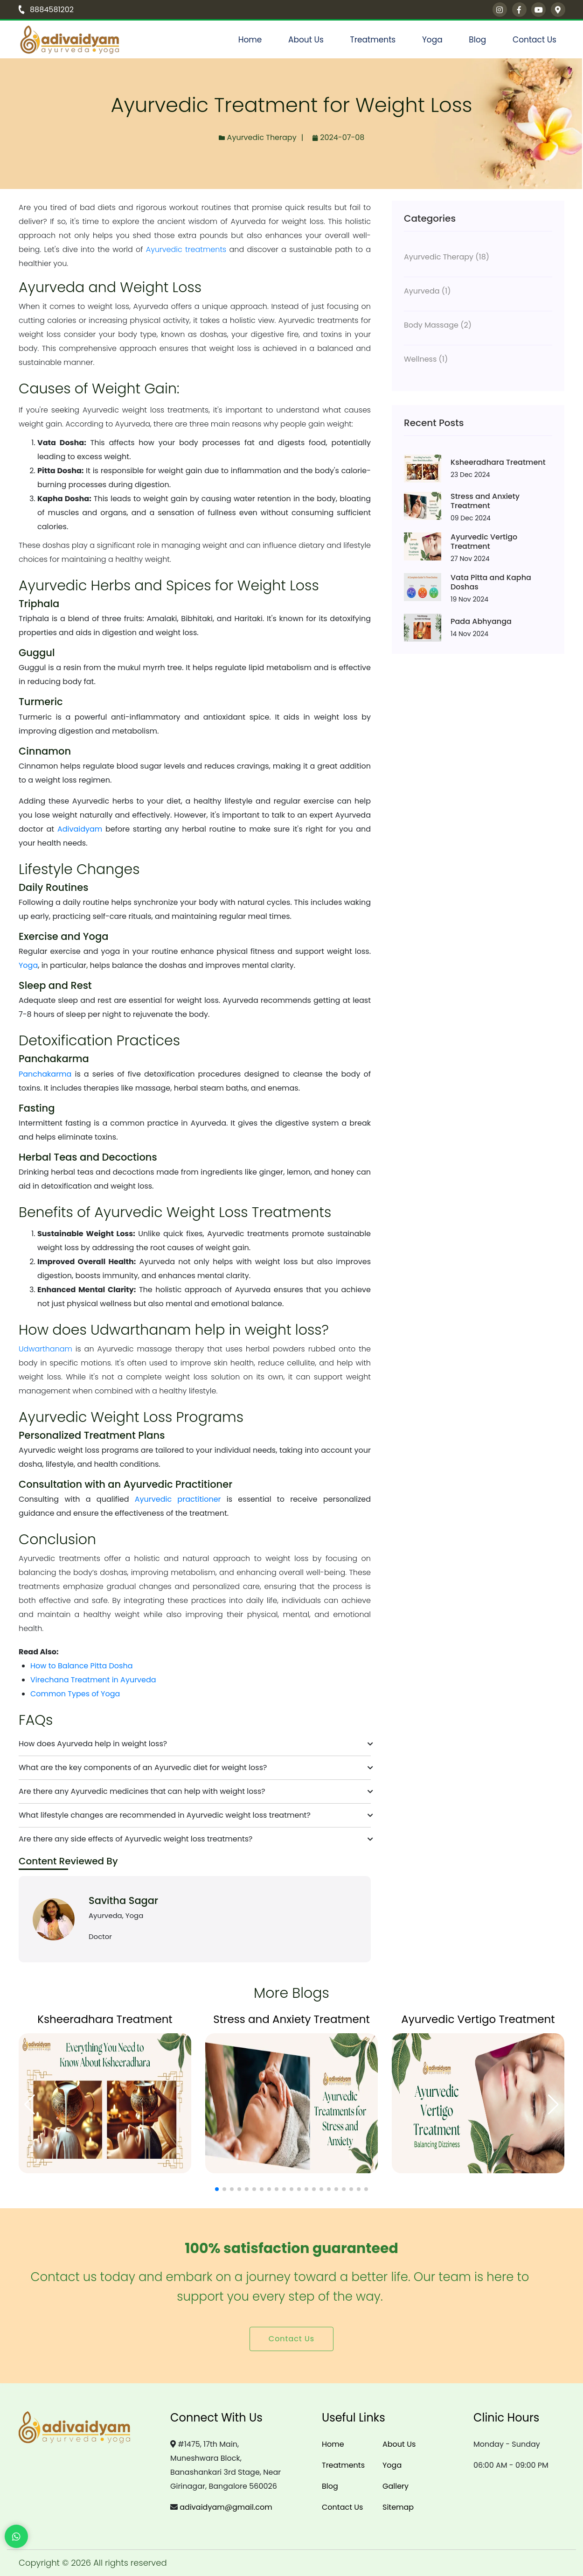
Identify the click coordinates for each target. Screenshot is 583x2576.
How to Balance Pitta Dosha (81, 1665)
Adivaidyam (79, 829)
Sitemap (398, 2507)
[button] (217, 2189)
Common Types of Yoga (75, 1693)
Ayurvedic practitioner (178, 1499)
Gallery (395, 2486)
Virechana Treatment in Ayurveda (93, 1679)
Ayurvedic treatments (186, 249)
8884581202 (46, 9)
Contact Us (534, 39)
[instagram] (500, 9)
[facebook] (519, 9)
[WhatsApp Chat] (16, 2536)
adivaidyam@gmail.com (226, 2507)
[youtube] (538, 9)
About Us (306, 39)
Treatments (373, 39)
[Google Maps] (558, 9)
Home (250, 39)
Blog (477, 39)
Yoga (432, 39)
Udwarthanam (45, 1349)
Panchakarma (45, 1074)
